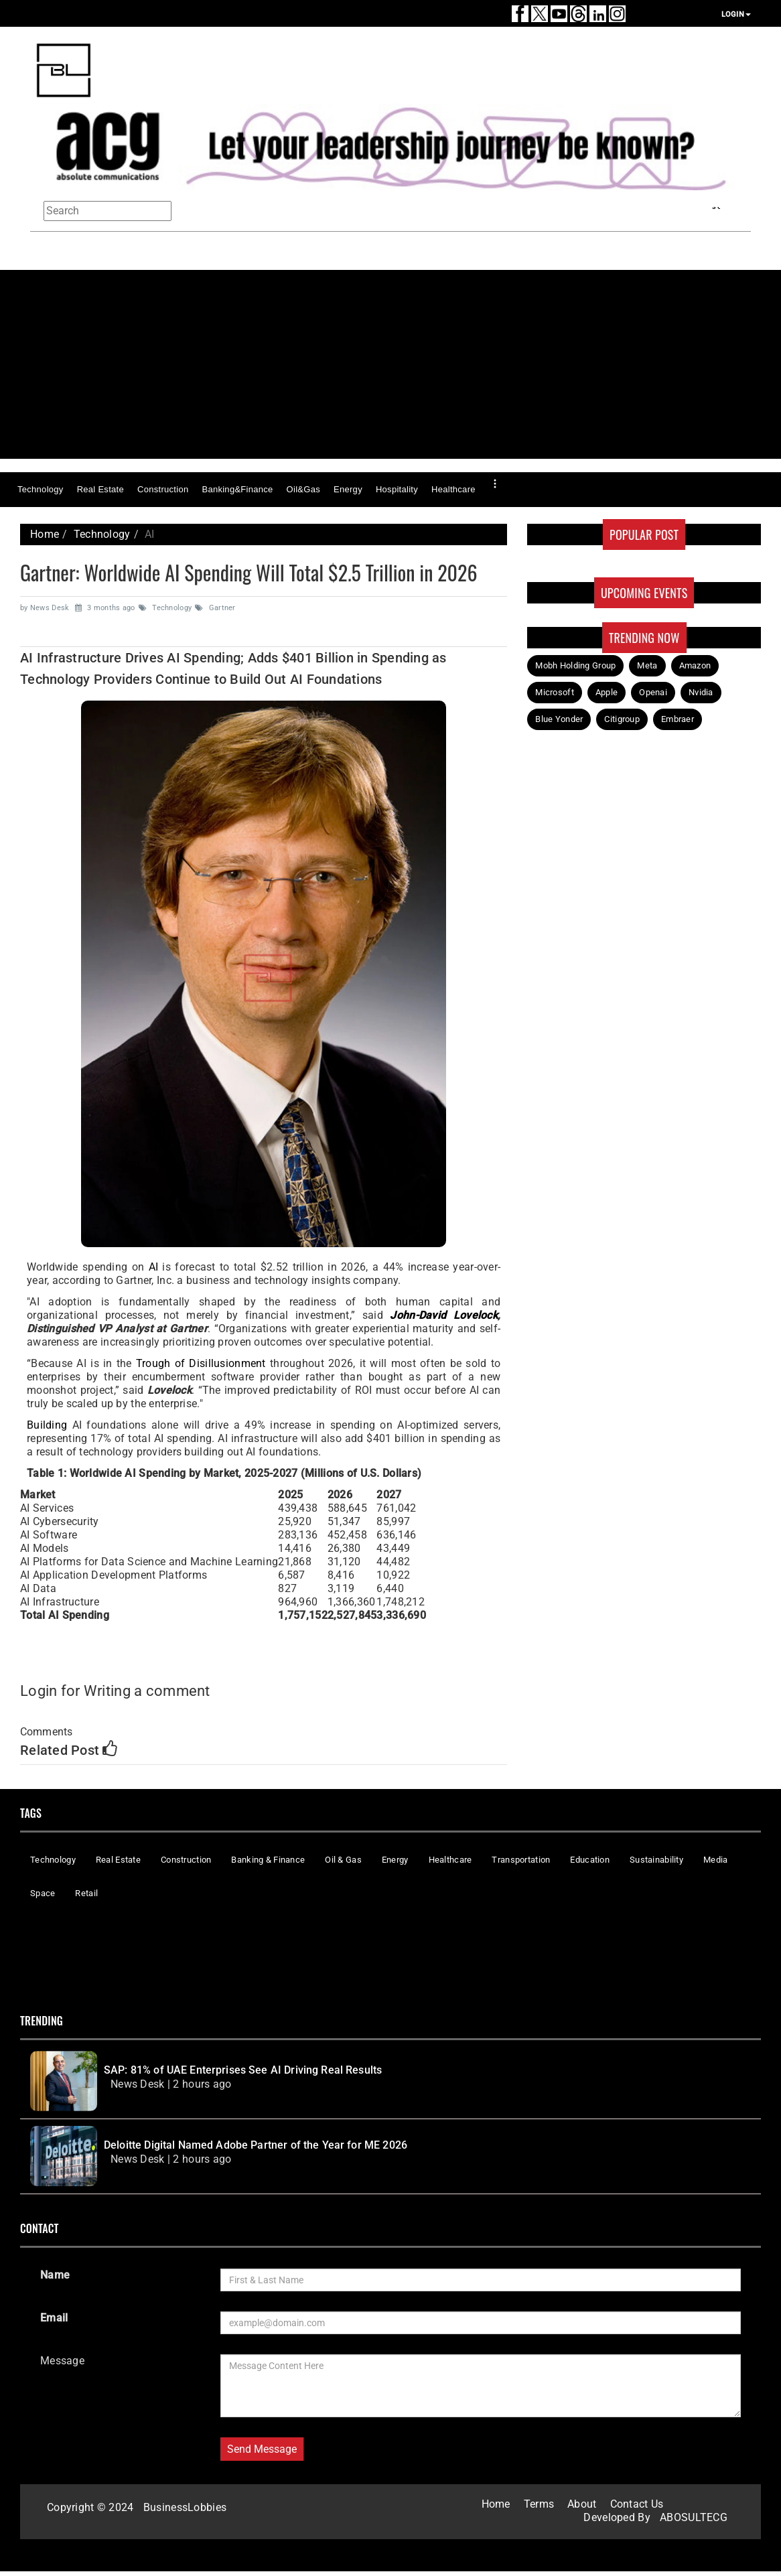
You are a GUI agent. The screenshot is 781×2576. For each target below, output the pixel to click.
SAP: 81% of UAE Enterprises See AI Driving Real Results (243, 2070)
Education (590, 1860)
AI (154, 1267)
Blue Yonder (559, 719)
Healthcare (453, 489)
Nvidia (701, 692)
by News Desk (46, 607)
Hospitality (397, 489)
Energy (348, 489)
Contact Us (637, 2504)
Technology (40, 489)
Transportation (521, 1860)
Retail (86, 1893)
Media (715, 1860)
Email (54, 2317)
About (581, 2504)
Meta (647, 665)
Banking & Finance (268, 1860)
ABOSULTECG (693, 2517)
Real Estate (100, 489)
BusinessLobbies (184, 2507)
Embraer (677, 719)
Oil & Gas (343, 1860)
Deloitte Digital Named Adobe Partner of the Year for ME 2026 (255, 2145)
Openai (653, 692)
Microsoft (554, 692)
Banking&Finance (237, 489)
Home (44, 534)
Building (47, 1425)
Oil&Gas (303, 489)
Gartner (215, 607)
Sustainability (656, 1860)
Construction (162, 489)
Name (55, 2275)
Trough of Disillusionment (201, 1363)
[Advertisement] (394, 364)
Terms (539, 2504)
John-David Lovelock (440, 1315)
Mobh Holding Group (575, 665)
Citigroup (622, 719)
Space (42, 1893)
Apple (606, 692)
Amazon (695, 665)
